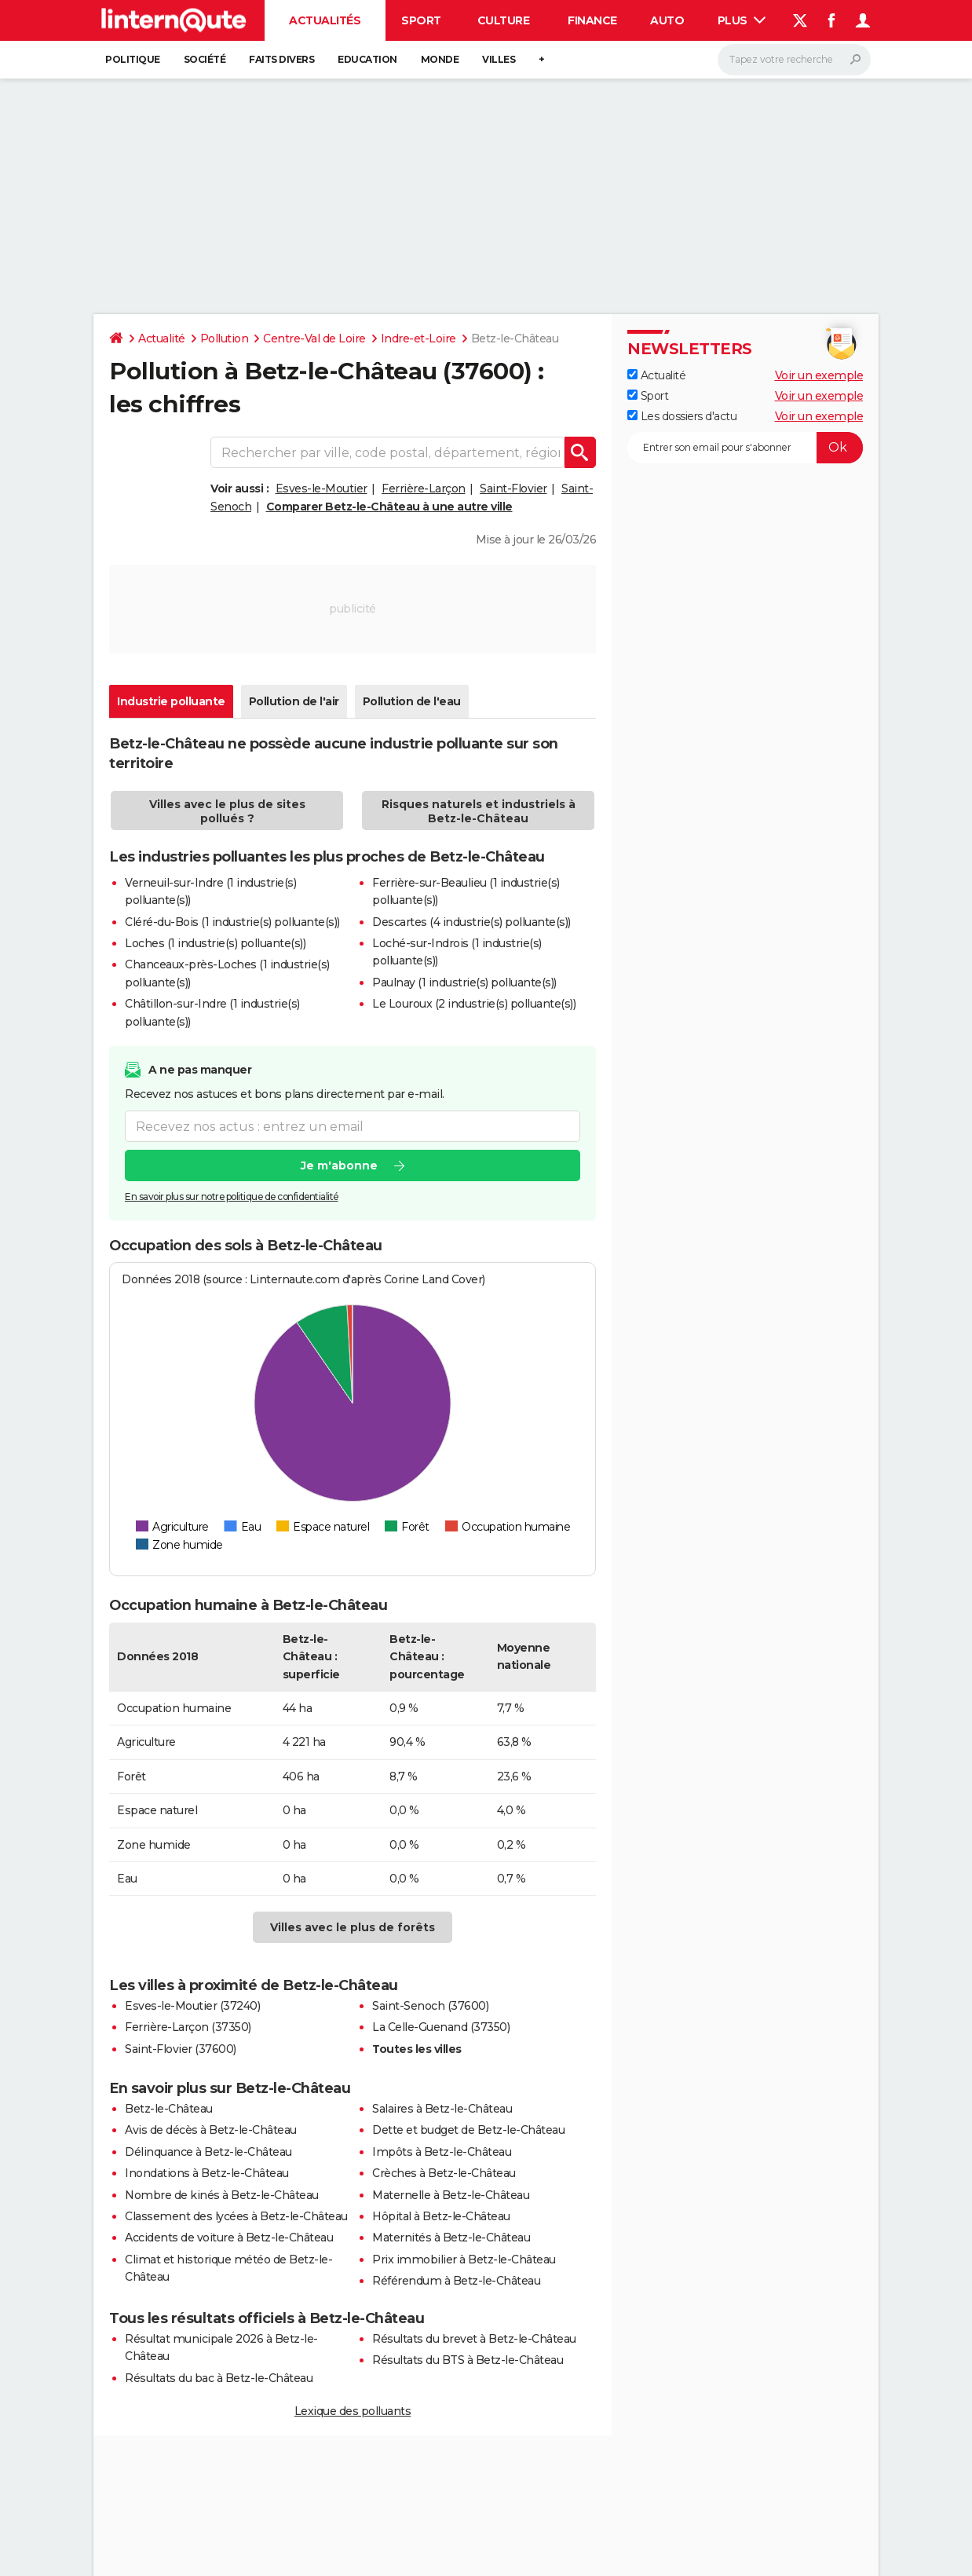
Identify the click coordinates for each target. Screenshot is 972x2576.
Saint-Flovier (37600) (180, 2049)
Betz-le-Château (169, 2109)
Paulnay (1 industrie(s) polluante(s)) (464, 982)
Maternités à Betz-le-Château (451, 2237)
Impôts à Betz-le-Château (441, 2152)
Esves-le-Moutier (321, 488)
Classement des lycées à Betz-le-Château (236, 2216)
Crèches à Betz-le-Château (444, 2173)
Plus (742, 20)
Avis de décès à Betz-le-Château (211, 2130)
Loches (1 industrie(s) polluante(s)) (215, 943)
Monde (440, 59)
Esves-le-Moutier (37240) (192, 2006)
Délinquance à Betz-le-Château (208, 2152)
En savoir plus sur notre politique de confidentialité (231, 1196)
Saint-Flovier (513, 488)
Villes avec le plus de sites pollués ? (227, 811)
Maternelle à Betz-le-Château (450, 2195)
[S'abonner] (745, 447)
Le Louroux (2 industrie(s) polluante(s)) (474, 1004)
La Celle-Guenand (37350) (441, 2027)
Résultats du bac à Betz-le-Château (218, 2378)
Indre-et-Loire (418, 338)
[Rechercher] (794, 59)
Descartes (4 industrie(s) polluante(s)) (471, 922)
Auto (667, 20)
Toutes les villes (417, 2049)
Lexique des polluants (352, 2411)
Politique (132, 59)
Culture (503, 20)
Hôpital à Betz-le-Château (441, 2216)
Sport (421, 20)
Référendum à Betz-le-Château (456, 2281)
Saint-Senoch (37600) (430, 2006)
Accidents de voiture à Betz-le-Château (229, 2237)
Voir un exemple (819, 375)
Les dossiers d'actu (681, 416)
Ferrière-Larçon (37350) (188, 2027)
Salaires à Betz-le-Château (442, 2109)
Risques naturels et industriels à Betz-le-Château (479, 811)
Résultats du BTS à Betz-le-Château (467, 2360)
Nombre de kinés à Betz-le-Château (222, 2195)
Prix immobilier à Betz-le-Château (464, 2259)
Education (367, 59)
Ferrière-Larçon (424, 488)
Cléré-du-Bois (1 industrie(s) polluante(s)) (232, 922)
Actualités (324, 20)
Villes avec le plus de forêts (352, 1927)
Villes (498, 59)
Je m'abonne (339, 1165)
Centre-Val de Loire (314, 338)
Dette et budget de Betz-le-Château (468, 2130)
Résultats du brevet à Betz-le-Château (474, 2339)
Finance (592, 20)
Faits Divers (281, 59)
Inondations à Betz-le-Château (207, 2173)
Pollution (224, 338)
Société (205, 59)
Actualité (161, 338)
